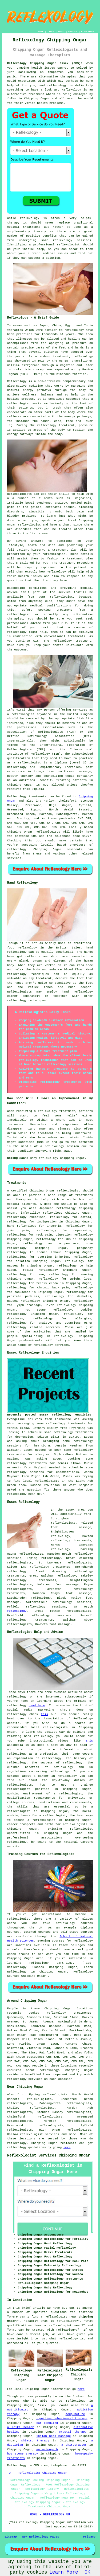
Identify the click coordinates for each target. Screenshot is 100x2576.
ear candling (47, 2423)
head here (37, 1705)
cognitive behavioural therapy (61, 2418)
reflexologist (68, 244)
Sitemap (11, 2536)
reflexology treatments (31, 1580)
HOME (40, 31)
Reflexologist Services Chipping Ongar (48, 2155)
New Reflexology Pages (40, 2536)
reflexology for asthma (70, 1217)
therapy (13, 222)
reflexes (14, 416)
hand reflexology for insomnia (34, 1226)
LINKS (50, 31)
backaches (22, 1292)
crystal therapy (72, 2431)
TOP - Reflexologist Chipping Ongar (37, 2473)
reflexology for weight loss (65, 1278)
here (66, 2147)
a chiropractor (74, 2444)
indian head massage (53, 2436)
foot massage (78, 1593)
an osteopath (47, 2449)
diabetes (84, 1296)
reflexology (57, 85)
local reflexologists (41, 1481)
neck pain (44, 1234)
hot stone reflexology (48, 1309)
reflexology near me (24, 1494)
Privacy (89, 2536)
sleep (11, 1270)
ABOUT (61, 31)
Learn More (63, 2572)
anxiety (45, 1322)
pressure (86, 425)
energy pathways (37, 390)
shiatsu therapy (35, 2440)
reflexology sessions (72, 240)
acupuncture (75, 2414)
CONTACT (72, 31)
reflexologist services (39, 2134)
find (20, 2094)
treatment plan (80, 558)
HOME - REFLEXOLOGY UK (50, 2514)
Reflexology (71, 89)
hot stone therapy (22, 2453)
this (44, 1714)
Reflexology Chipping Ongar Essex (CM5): (44, 63)
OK (87, 2572)
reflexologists (78, 1562)
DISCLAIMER (87, 31)
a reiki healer (20, 2427)
